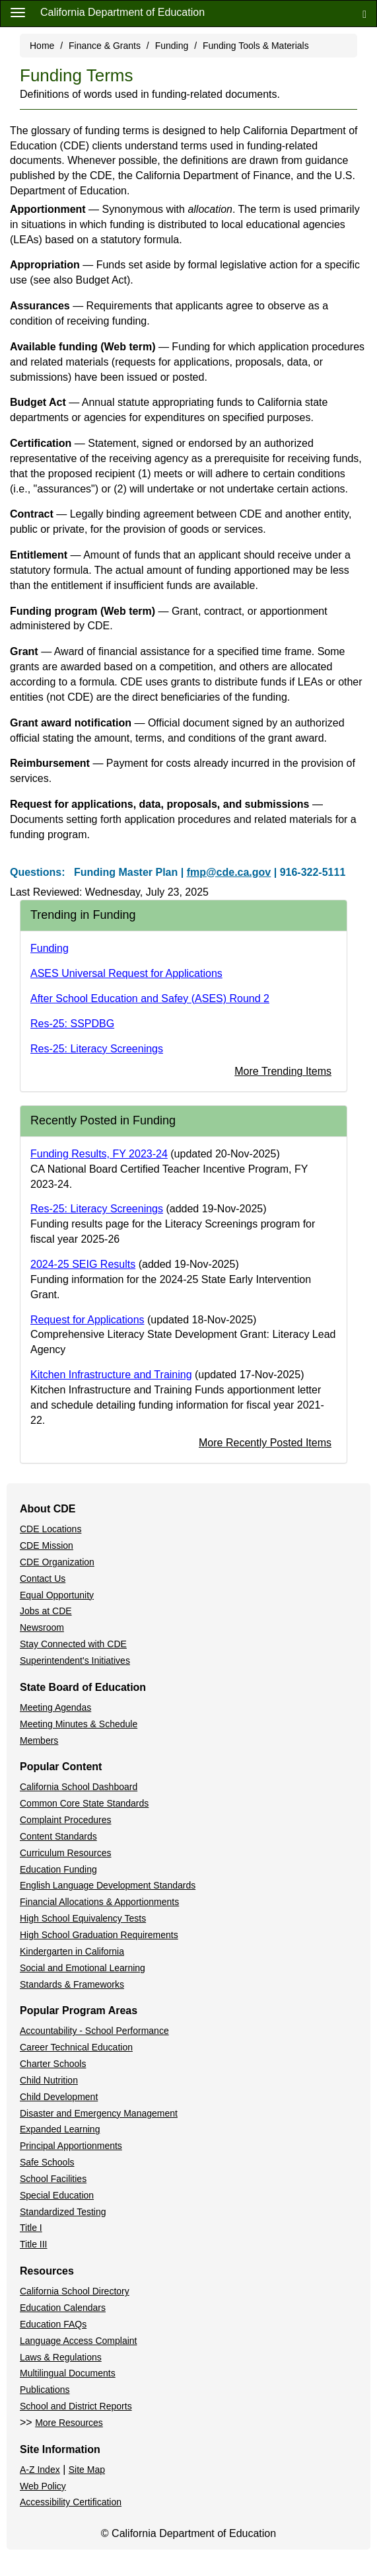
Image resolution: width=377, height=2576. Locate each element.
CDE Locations (50, 1529)
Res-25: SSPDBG (72, 1023)
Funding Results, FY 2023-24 (99, 1153)
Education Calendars (63, 2307)
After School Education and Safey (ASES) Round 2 (149, 998)
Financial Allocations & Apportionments (99, 1901)
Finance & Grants (105, 45)
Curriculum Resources (65, 1853)
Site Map (87, 2469)
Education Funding (58, 1869)
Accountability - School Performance (94, 2030)
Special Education (57, 2195)
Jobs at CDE (46, 1611)
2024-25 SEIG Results (82, 1264)
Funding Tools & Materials (256, 45)
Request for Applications (87, 1319)
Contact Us (42, 1578)
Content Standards (58, 1836)
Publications (45, 2389)
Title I (31, 2227)
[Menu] (17, 11)
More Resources (69, 2422)
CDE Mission (46, 1545)
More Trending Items (282, 1071)
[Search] (364, 13)
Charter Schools (53, 2063)
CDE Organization (57, 1562)
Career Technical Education (76, 2047)
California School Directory (74, 2291)
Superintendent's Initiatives (75, 1660)
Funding (172, 45)
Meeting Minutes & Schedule (78, 1724)
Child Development (59, 2096)
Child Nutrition (49, 2080)
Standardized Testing (63, 2211)
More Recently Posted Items (265, 1442)
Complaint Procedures (66, 1820)
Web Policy (43, 2486)
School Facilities (53, 2178)
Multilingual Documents (68, 2373)
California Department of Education (122, 12)
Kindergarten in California (72, 1951)
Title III (34, 2244)
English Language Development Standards (107, 1885)
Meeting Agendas (55, 1707)
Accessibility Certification (70, 2502)
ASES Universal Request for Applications (126, 973)
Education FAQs (53, 2324)
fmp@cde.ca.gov (229, 872)
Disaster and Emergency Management (99, 2113)
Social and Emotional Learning (82, 1968)
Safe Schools (47, 2162)
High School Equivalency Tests (83, 1918)
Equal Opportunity (57, 1595)
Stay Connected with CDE (73, 1644)
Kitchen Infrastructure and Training (111, 1374)
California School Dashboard (78, 1786)
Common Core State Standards (84, 1803)
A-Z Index (40, 2469)
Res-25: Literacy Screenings (96, 1048)
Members (39, 1740)
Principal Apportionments (71, 2145)
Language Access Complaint (78, 2340)
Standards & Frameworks (72, 1984)
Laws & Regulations (61, 2357)
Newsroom (42, 1627)
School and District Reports (76, 2406)
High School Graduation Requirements (99, 1935)
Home (42, 45)
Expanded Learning (60, 2129)
